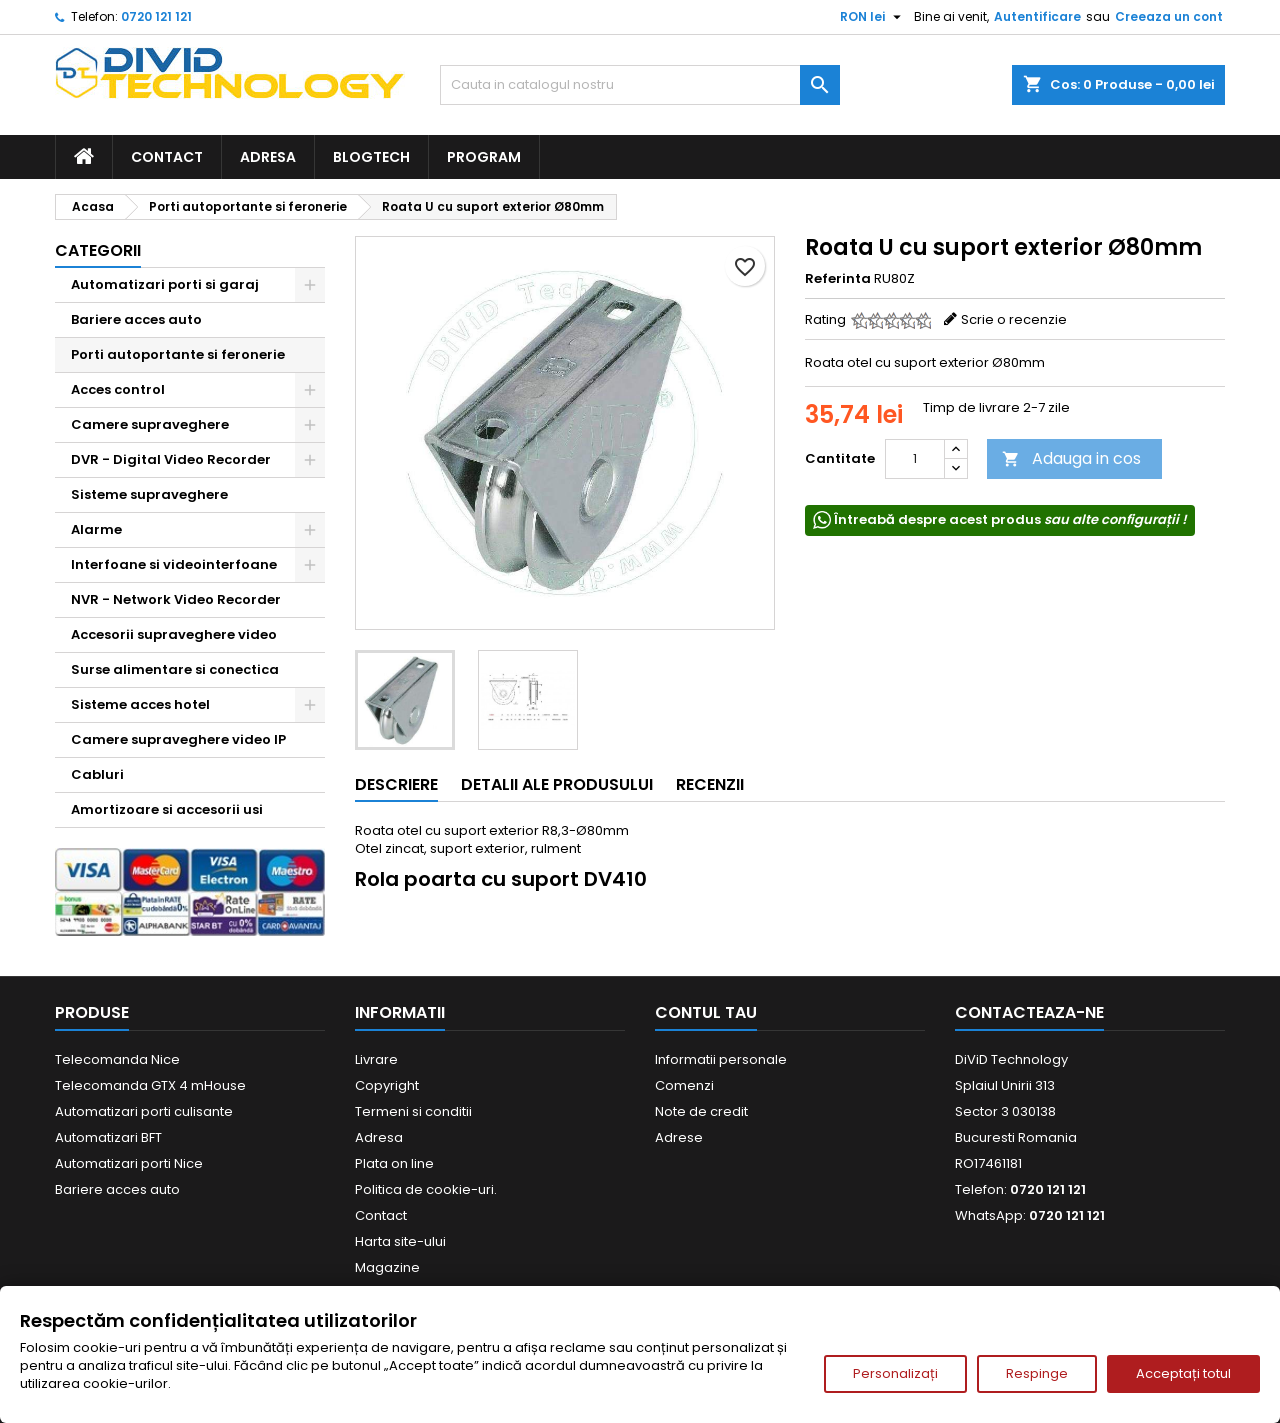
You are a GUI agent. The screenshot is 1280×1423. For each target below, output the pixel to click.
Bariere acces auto (136, 319)
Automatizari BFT (108, 1137)
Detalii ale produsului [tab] (557, 784)
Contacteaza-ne (1029, 1012)
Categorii (98, 250)
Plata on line (394, 1163)
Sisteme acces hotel (140, 704)
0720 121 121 (156, 16)
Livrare (376, 1059)
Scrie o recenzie (1014, 319)
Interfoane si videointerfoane (174, 564)
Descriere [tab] (396, 784)
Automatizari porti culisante (144, 1111)
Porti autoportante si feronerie (178, 354)
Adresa (268, 157)
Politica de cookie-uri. (426, 1189)
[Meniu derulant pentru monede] (873, 17)
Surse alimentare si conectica (175, 669)
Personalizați (895, 1373)
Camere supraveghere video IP (178, 739)
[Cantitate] (915, 459)
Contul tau (706, 1012)
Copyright (387, 1085)
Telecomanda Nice (117, 1059)
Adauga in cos (1071, 458)
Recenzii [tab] (710, 784)
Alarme (96, 529)
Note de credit (701, 1111)
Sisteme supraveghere (149, 494)
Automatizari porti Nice (129, 1163)
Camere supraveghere (150, 424)
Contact (167, 157)
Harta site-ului (400, 1241)
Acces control (118, 389)
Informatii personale (721, 1059)
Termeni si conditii (413, 1111)
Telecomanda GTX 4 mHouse (150, 1085)
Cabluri (97, 774)
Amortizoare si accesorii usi (167, 809)
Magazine (387, 1267)
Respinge (1037, 1373)
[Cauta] (640, 85)
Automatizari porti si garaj (165, 284)
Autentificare (1037, 16)
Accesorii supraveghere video (174, 634)
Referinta (838, 279)
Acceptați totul (1183, 1373)
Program (484, 157)
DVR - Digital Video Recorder (171, 459)
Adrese (679, 1137)
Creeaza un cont (1169, 16)
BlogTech (371, 157)
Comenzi (684, 1085)
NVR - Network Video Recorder (176, 599)
